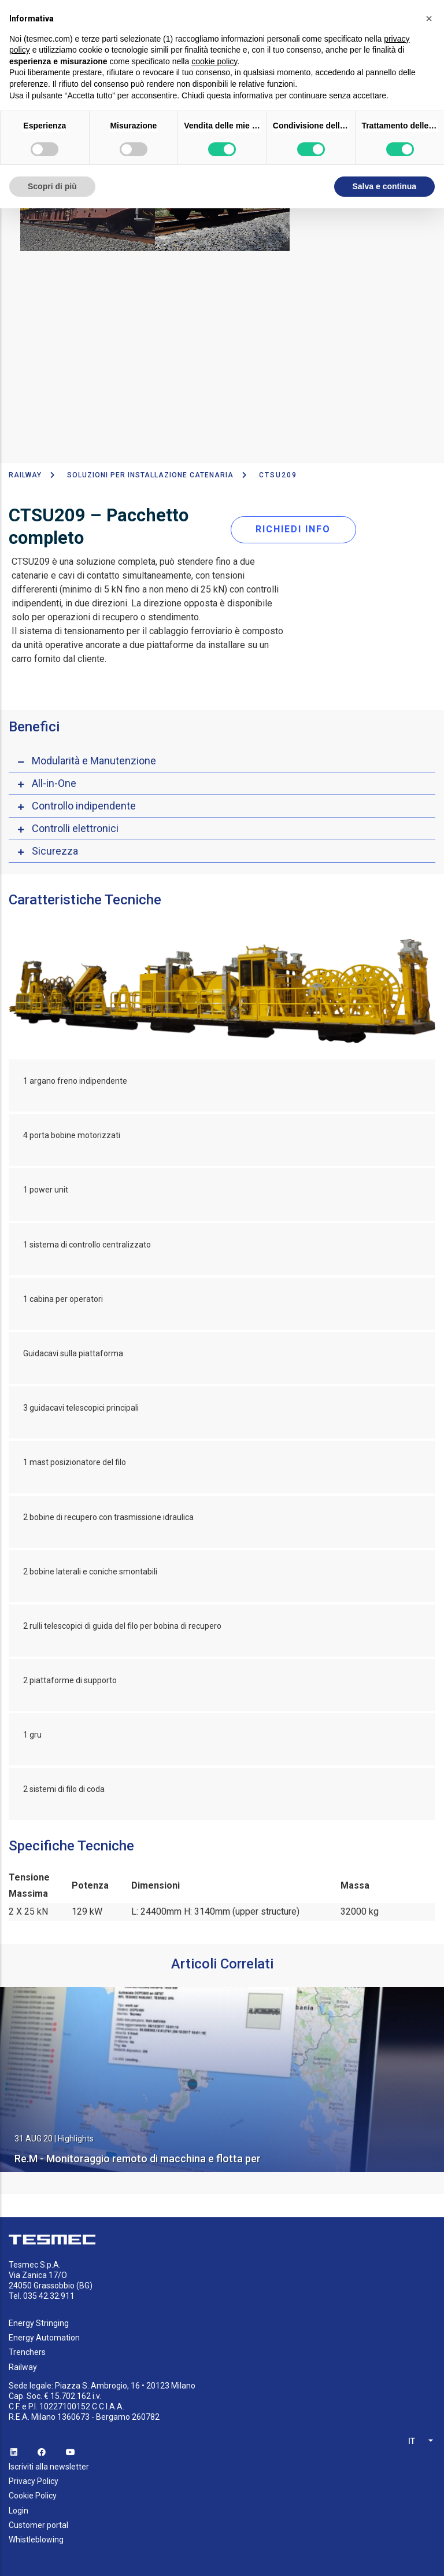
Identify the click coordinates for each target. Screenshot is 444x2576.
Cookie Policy (33, 2495)
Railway (25, 475)
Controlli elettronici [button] (75, 828)
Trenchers (27, 2352)
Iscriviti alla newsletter (49, 2466)
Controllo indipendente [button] (84, 806)
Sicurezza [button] (55, 851)
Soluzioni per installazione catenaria (150, 475)
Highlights (76, 2138)
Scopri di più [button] (52, 186)
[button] (429, 18)
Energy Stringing (39, 2323)
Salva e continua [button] (384, 186)
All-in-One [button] (54, 783)
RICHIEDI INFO (293, 529)
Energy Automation (44, 2337)
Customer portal (38, 2525)
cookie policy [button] (214, 61)
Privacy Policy (33, 2481)
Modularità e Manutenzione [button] (94, 761)
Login (18, 2510)
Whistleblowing (36, 2539)
